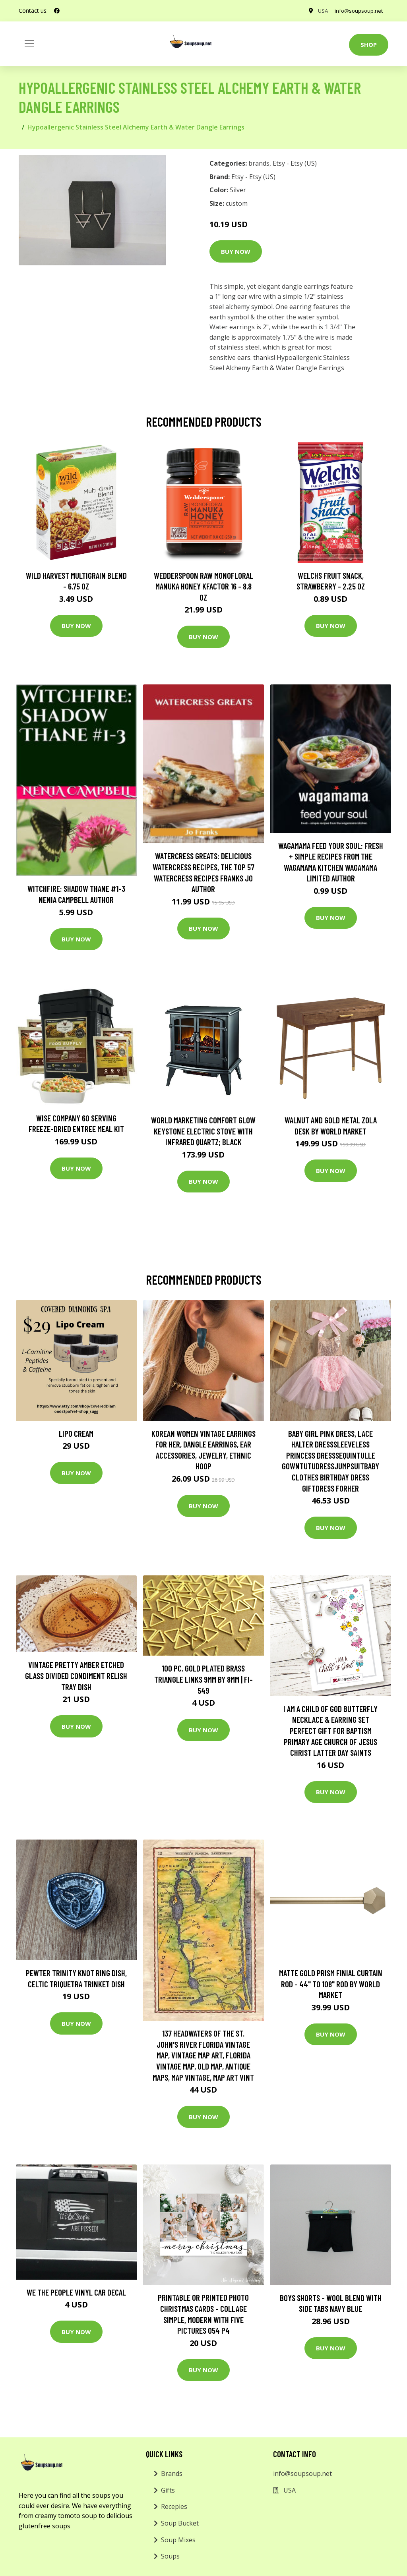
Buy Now (235, 251)
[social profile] (57, 10)
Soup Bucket (180, 2523)
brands (258, 163)
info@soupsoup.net (357, 10)
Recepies (174, 2506)
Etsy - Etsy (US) (295, 163)
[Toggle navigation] (29, 43)
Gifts (168, 2490)
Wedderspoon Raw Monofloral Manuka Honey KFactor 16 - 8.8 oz (203, 586)
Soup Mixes (178, 2539)
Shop (368, 44)
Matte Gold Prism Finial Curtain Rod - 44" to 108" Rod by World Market (330, 1984)
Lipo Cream (76, 1433)
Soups (170, 2556)
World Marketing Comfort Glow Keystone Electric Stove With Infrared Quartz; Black (203, 1131)
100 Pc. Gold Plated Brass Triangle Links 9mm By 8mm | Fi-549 (203, 1679)
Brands (171, 2473)
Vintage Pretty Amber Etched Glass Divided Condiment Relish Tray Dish (76, 1675)
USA (318, 10)
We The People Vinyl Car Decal (76, 2292)
